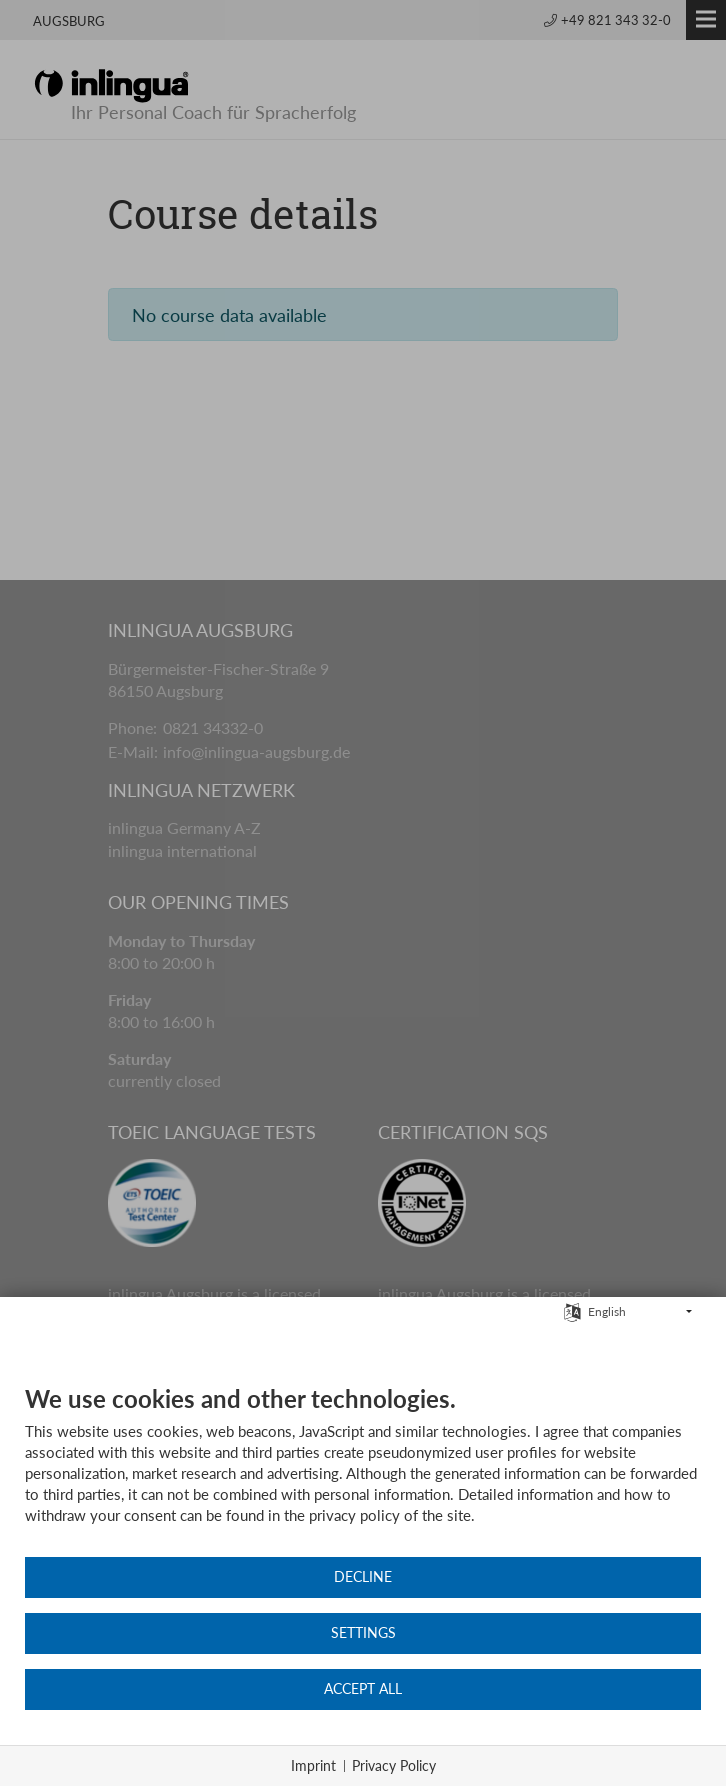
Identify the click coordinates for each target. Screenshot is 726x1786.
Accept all (363, 1689)
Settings (363, 1633)
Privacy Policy (394, 1765)
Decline (363, 1577)
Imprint (313, 1765)
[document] (363, 1469)
